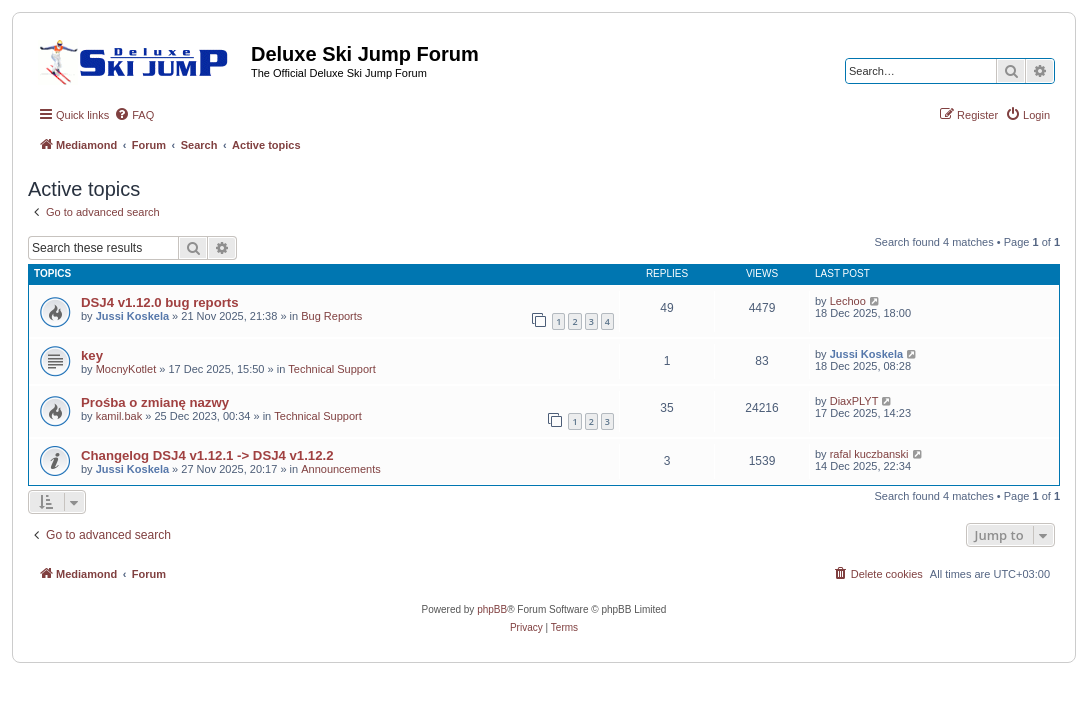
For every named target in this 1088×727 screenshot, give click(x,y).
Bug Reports (331, 316)
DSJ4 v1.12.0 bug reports (160, 302)
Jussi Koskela (132, 316)
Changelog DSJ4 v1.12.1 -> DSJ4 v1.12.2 (207, 455)
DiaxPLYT (854, 401)
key (92, 355)
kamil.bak (119, 416)
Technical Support (331, 369)
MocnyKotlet (126, 369)
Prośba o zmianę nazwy (155, 402)
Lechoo (848, 301)
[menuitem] (134, 115)
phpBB (492, 609)
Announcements (341, 469)
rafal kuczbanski (869, 454)
